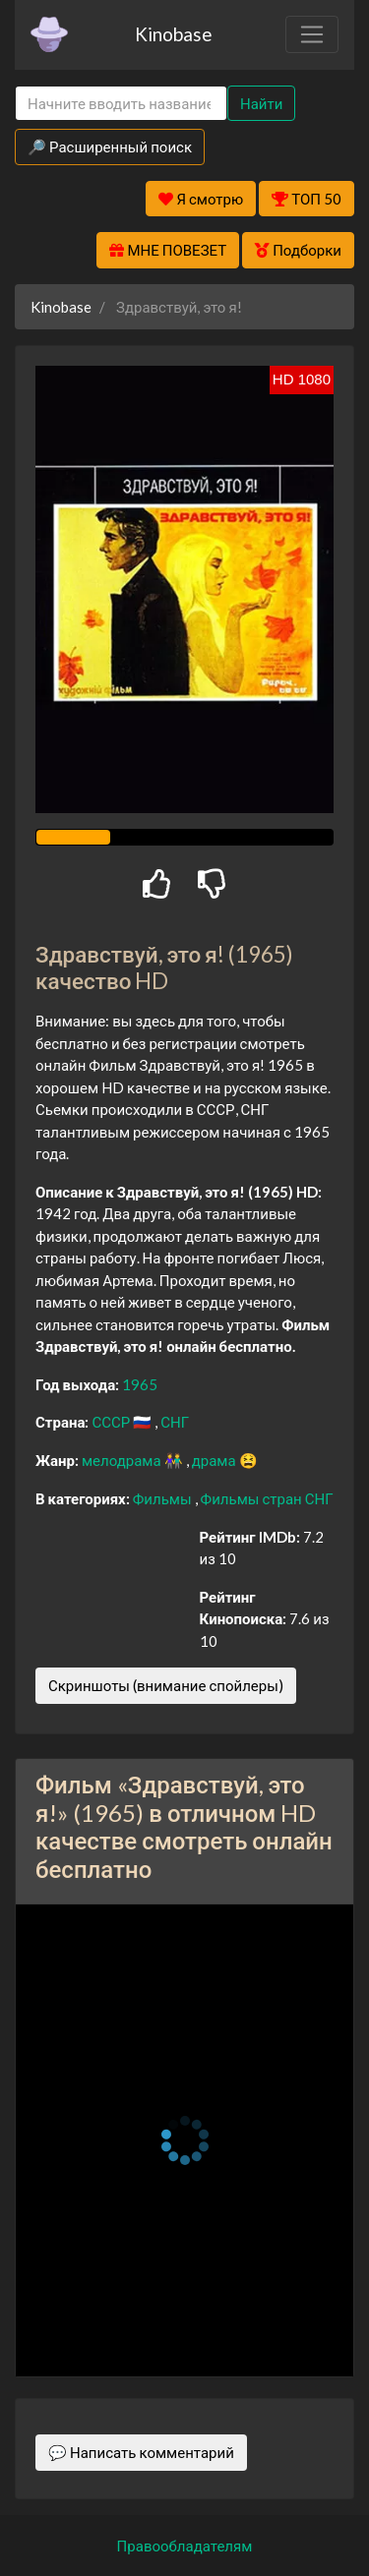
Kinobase (173, 34)
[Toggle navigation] (311, 34)
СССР (112, 1422)
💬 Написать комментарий (141, 2452)
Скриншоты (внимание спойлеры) (165, 1685)
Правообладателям (185, 2545)
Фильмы (164, 1498)
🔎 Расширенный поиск (110, 146)
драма (215, 1460)
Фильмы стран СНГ (267, 1498)
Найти (261, 103)
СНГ (174, 1422)
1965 (139, 1384)
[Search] (121, 104)
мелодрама (123, 1460)
